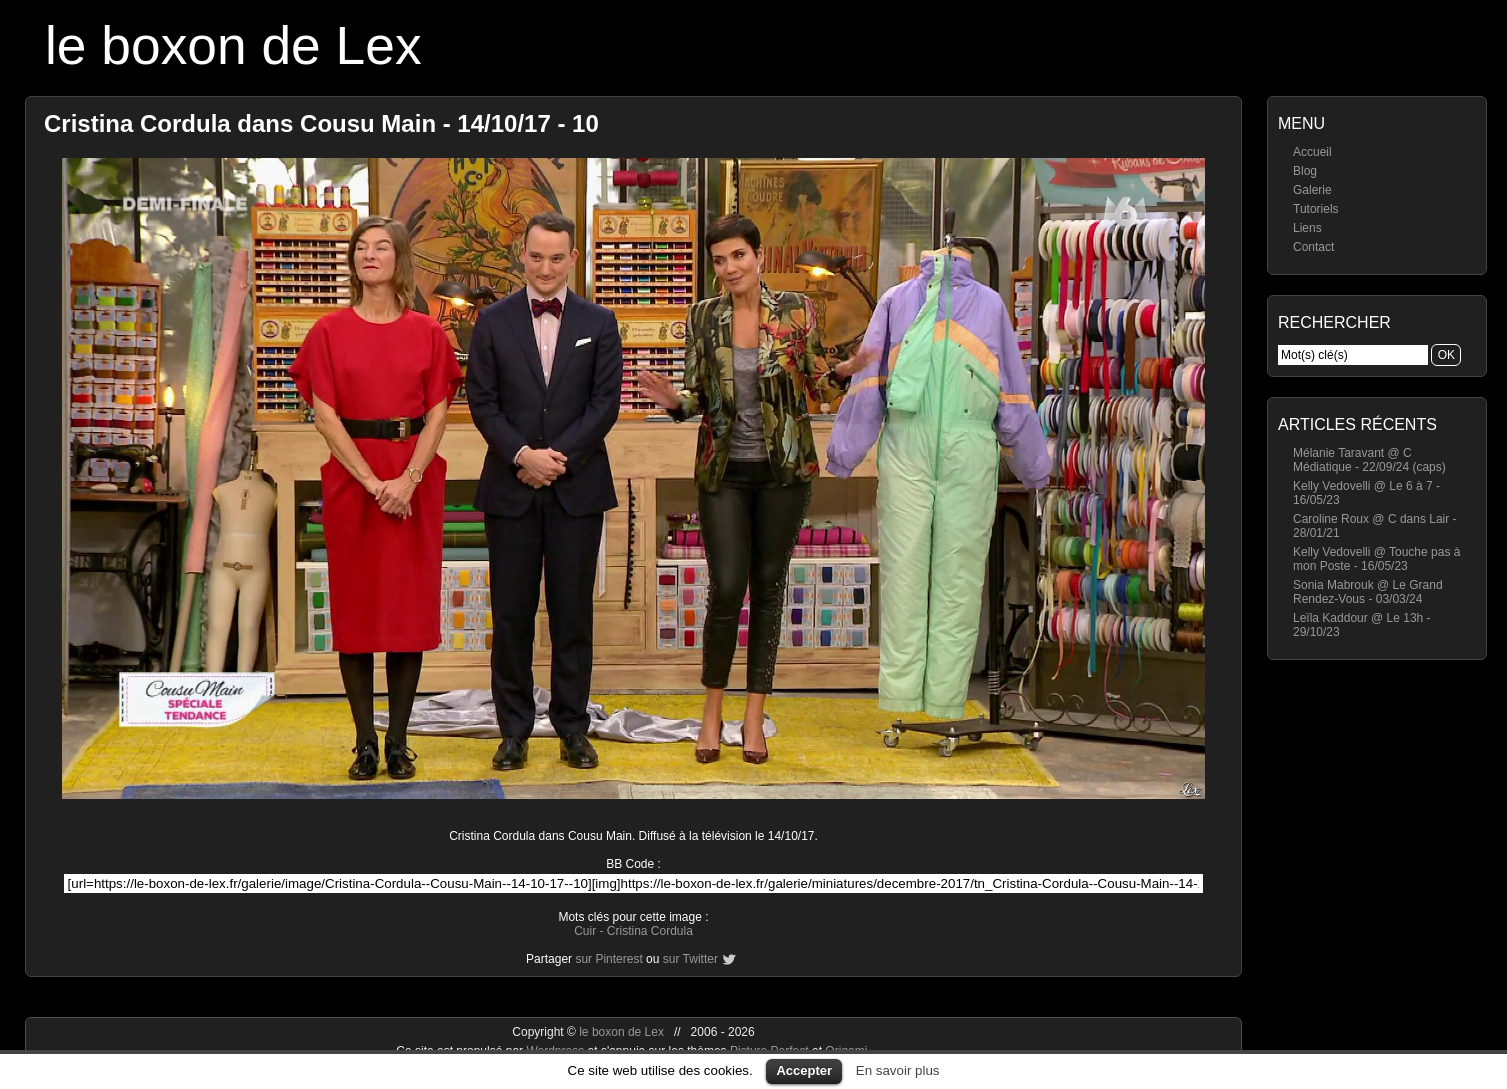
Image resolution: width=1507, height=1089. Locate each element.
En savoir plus (898, 1070)
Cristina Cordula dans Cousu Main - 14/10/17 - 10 (321, 123)
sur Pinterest (608, 959)
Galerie (1312, 190)
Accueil (1312, 152)
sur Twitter (690, 959)
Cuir (585, 931)
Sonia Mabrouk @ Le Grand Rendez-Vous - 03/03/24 (1368, 592)
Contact (1313, 247)
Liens (1307, 228)
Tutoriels (1316, 209)
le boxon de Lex (233, 45)
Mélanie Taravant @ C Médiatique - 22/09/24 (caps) (1369, 460)
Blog (1305, 171)
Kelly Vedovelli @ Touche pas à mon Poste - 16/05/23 (1376, 559)
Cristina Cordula (650, 931)
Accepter (804, 1070)
